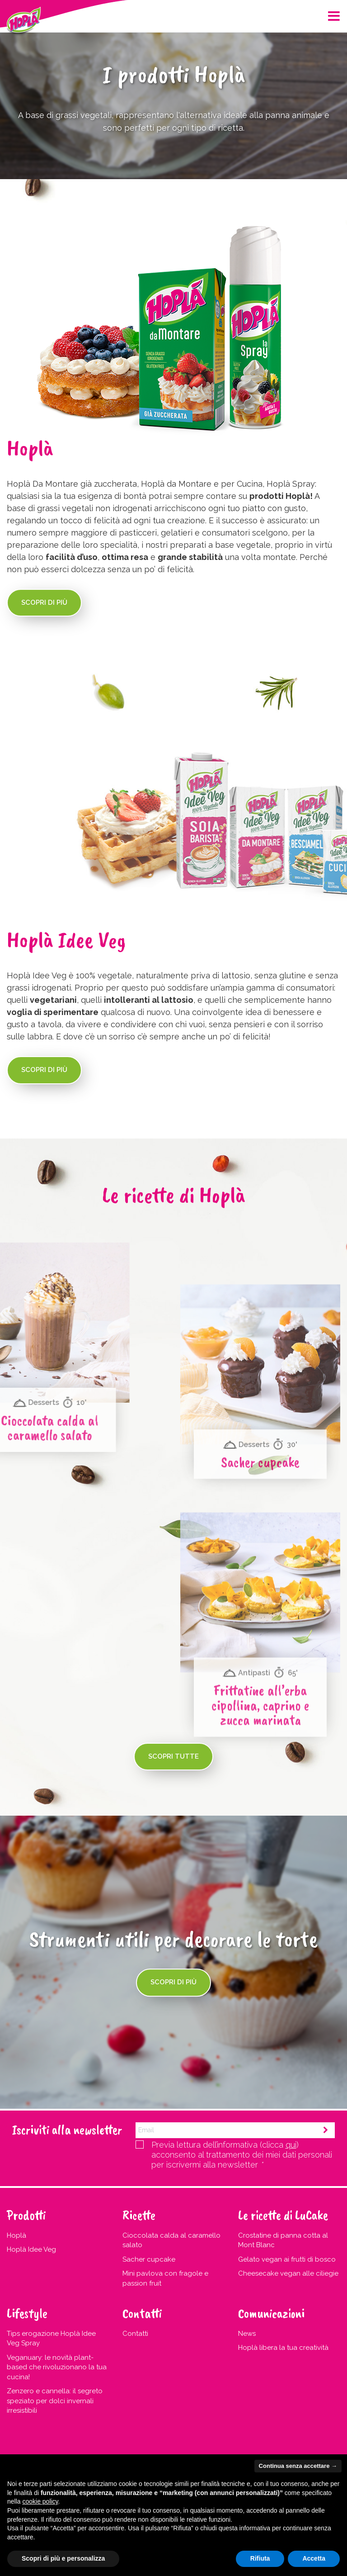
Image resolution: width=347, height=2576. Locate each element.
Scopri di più (44, 602)
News (247, 2333)
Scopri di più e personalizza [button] (63, 2558)
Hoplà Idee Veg (31, 2249)
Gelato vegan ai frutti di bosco (287, 2259)
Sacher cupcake (148, 2259)
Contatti (135, 2333)
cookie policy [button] (40, 2501)
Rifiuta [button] (260, 2558)
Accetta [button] (313, 2558)
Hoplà (16, 2235)
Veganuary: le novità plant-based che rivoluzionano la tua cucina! (57, 2367)
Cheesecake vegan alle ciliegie (288, 2273)
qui (291, 2144)
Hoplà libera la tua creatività (283, 2348)
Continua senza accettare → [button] (298, 2465)
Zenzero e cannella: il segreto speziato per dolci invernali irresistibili (55, 2401)
